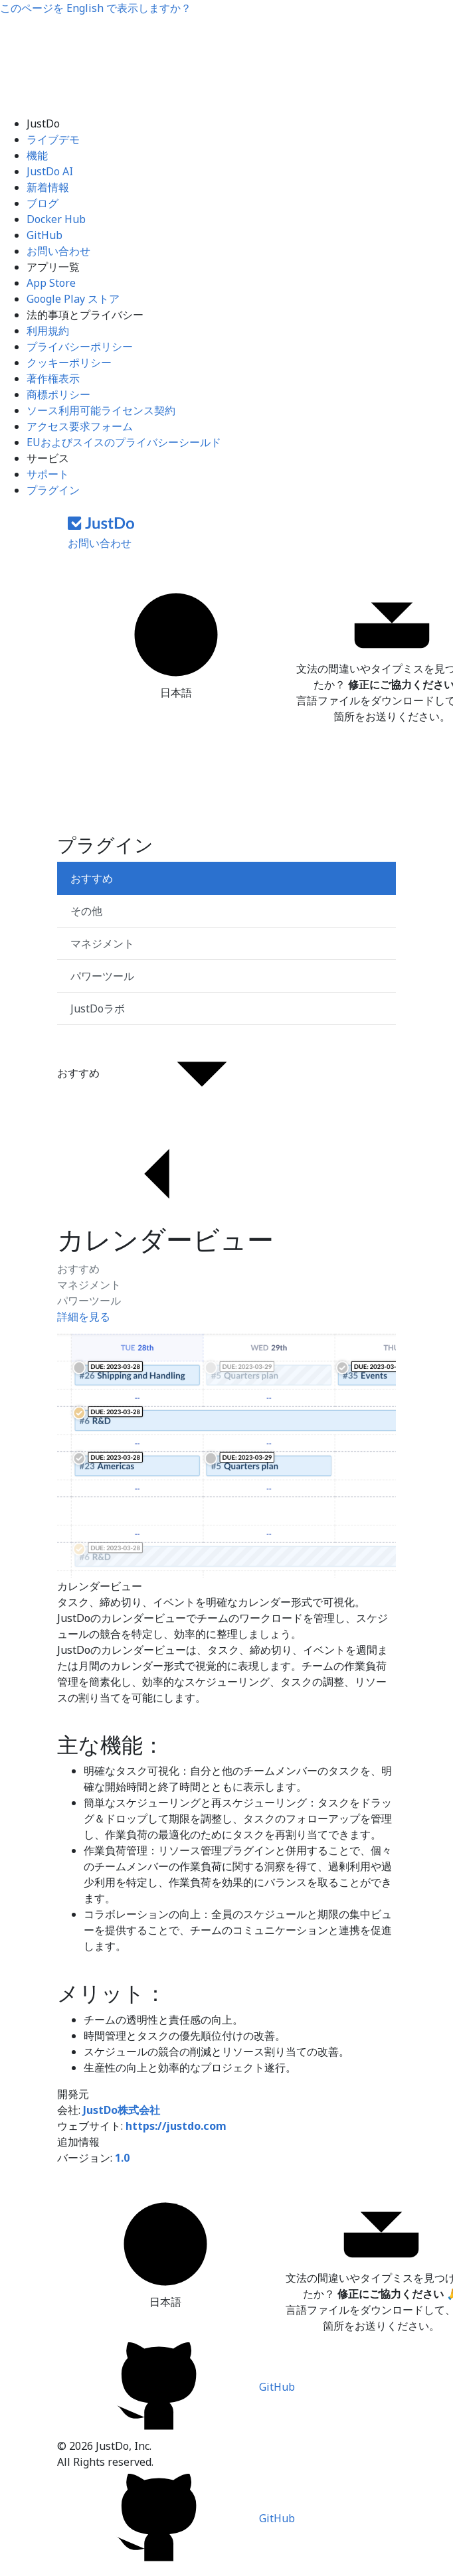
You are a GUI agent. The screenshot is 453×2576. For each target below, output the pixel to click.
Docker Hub (56, 219)
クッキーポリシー (69, 362)
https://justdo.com (176, 2126)
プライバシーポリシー (80, 346)
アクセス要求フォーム (80, 426)
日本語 (176, 642)
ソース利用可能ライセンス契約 (101, 410)
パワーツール (89, 1300)
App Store (51, 283)
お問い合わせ (58, 251)
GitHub (44, 235)
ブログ (42, 203)
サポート (48, 474)
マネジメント (89, 1284)
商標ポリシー (58, 394)
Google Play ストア (73, 298)
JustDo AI (50, 171)
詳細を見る (83, 1316)
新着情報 (48, 187)
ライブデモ (53, 139)
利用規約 (48, 330)
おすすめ (78, 1268)
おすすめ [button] (179, 1074)
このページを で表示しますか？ (95, 8)
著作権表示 (53, 378)
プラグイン (53, 490)
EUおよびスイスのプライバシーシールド (124, 442)
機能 (37, 155)
